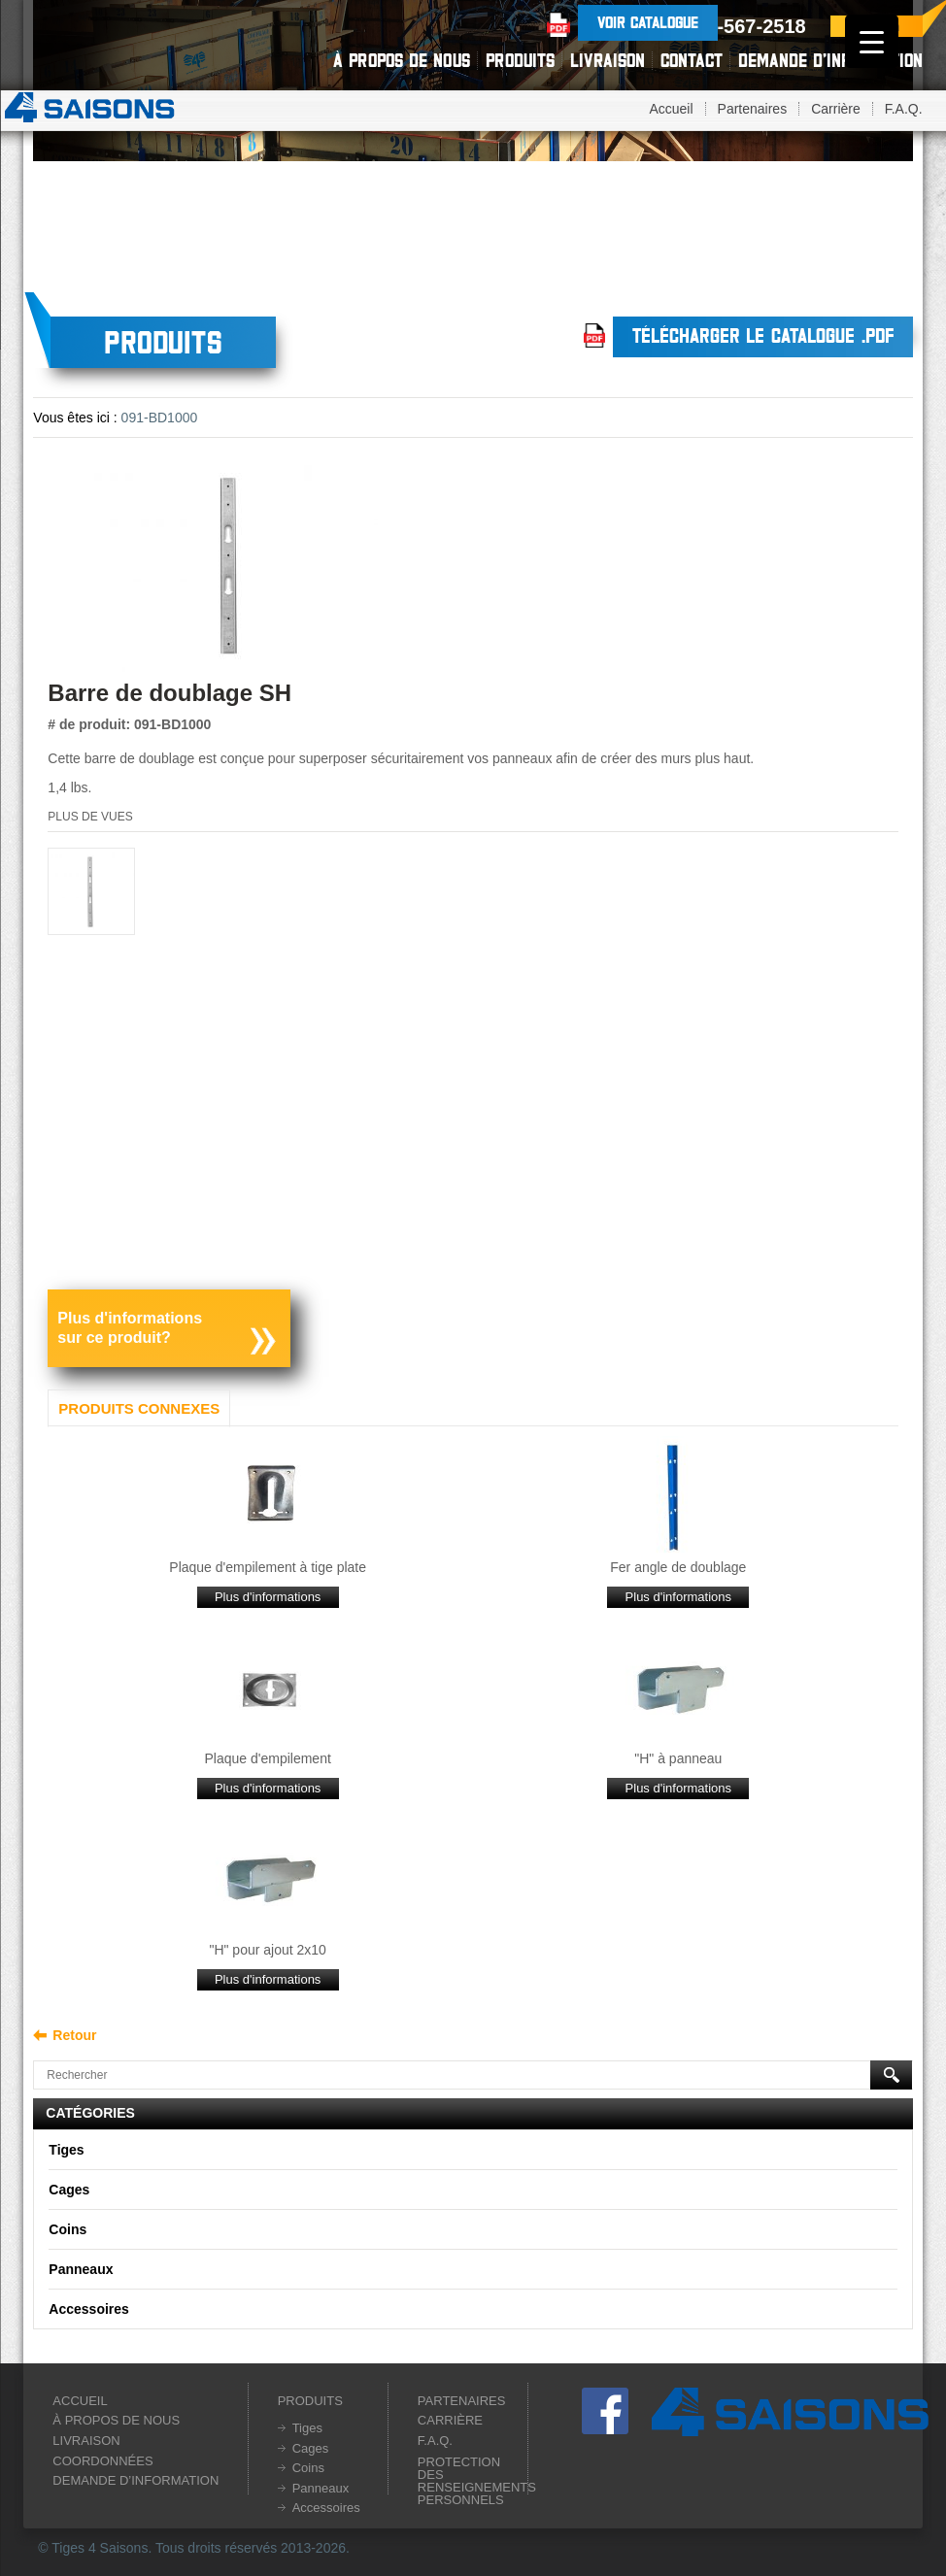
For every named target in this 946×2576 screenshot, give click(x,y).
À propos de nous (401, 60)
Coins (67, 2229)
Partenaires (753, 109)
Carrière (836, 109)
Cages (69, 2189)
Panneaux (81, 2269)
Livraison (607, 60)
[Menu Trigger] (871, 41)
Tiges (66, 2150)
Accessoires (89, 2309)
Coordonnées (102, 2461)
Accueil (671, 109)
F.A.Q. (904, 109)
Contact (691, 60)
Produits (520, 60)
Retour (74, 2035)
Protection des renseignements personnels (477, 2481)
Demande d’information (830, 60)
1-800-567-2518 (736, 26)
